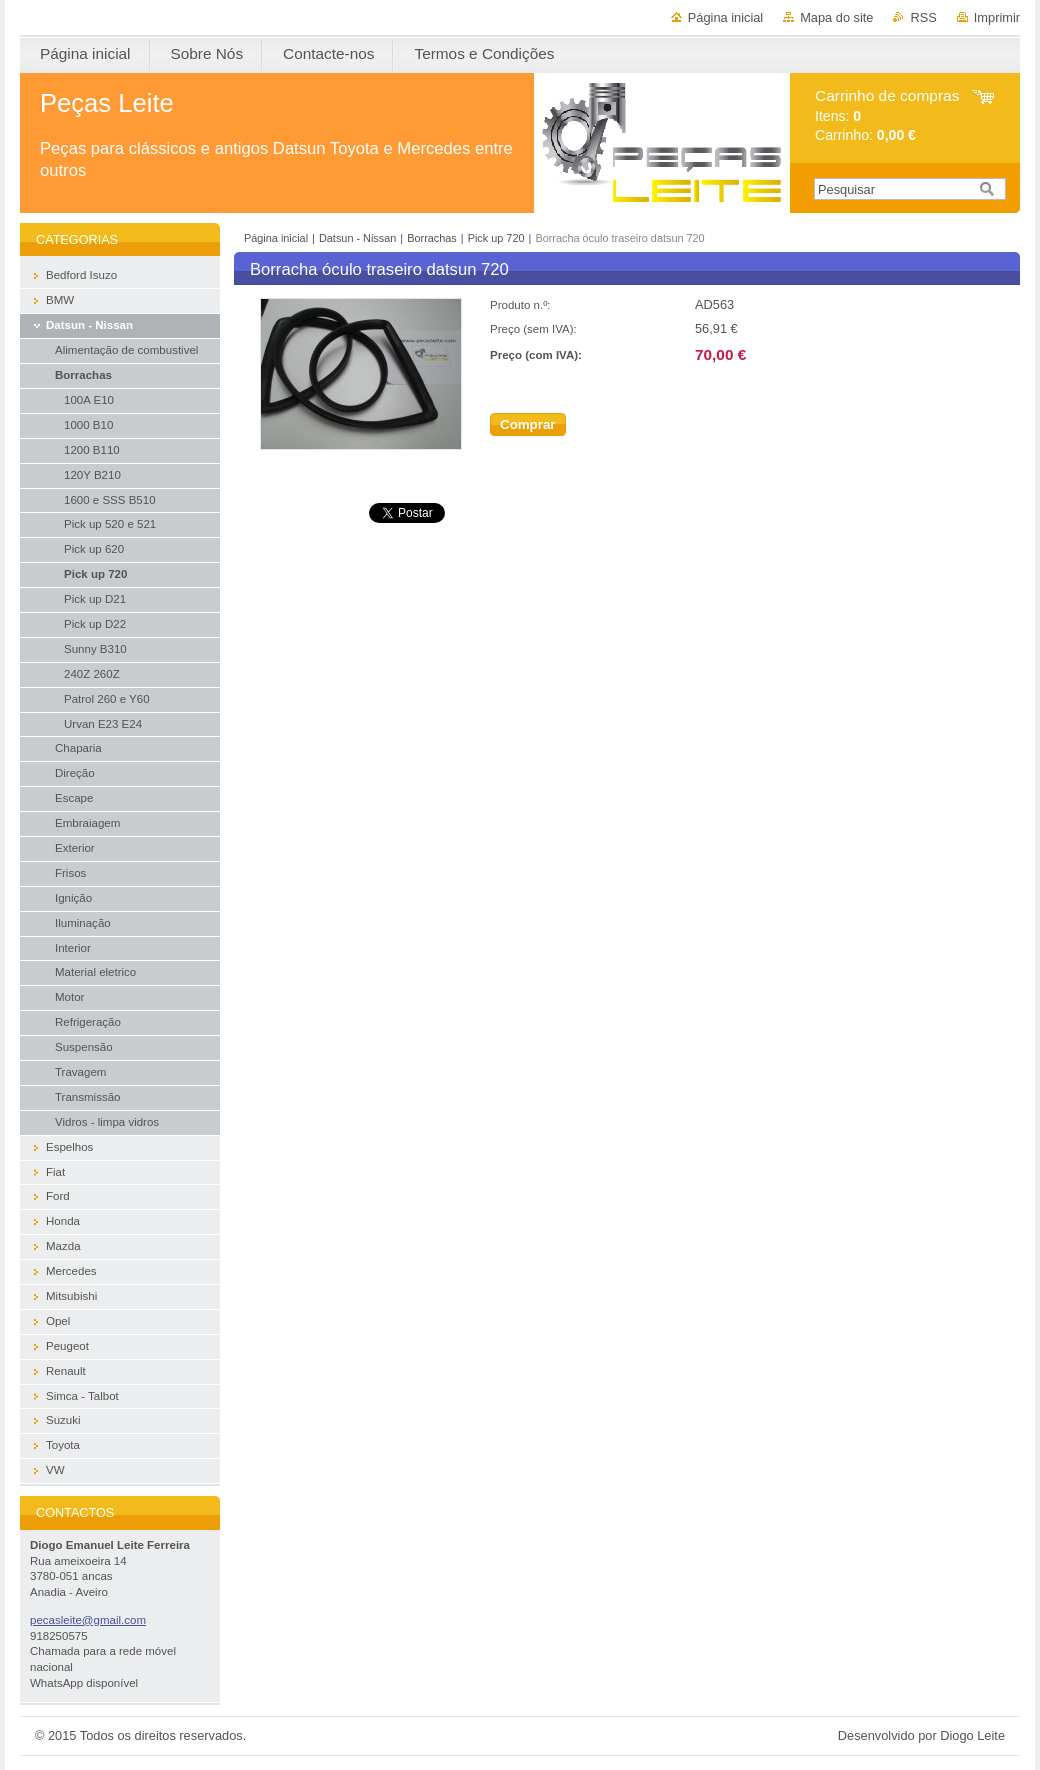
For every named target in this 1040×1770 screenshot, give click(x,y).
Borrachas (432, 238)
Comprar (528, 424)
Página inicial (725, 17)
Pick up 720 (496, 238)
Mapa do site (836, 17)
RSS (923, 17)
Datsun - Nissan (357, 238)
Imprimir (997, 17)
